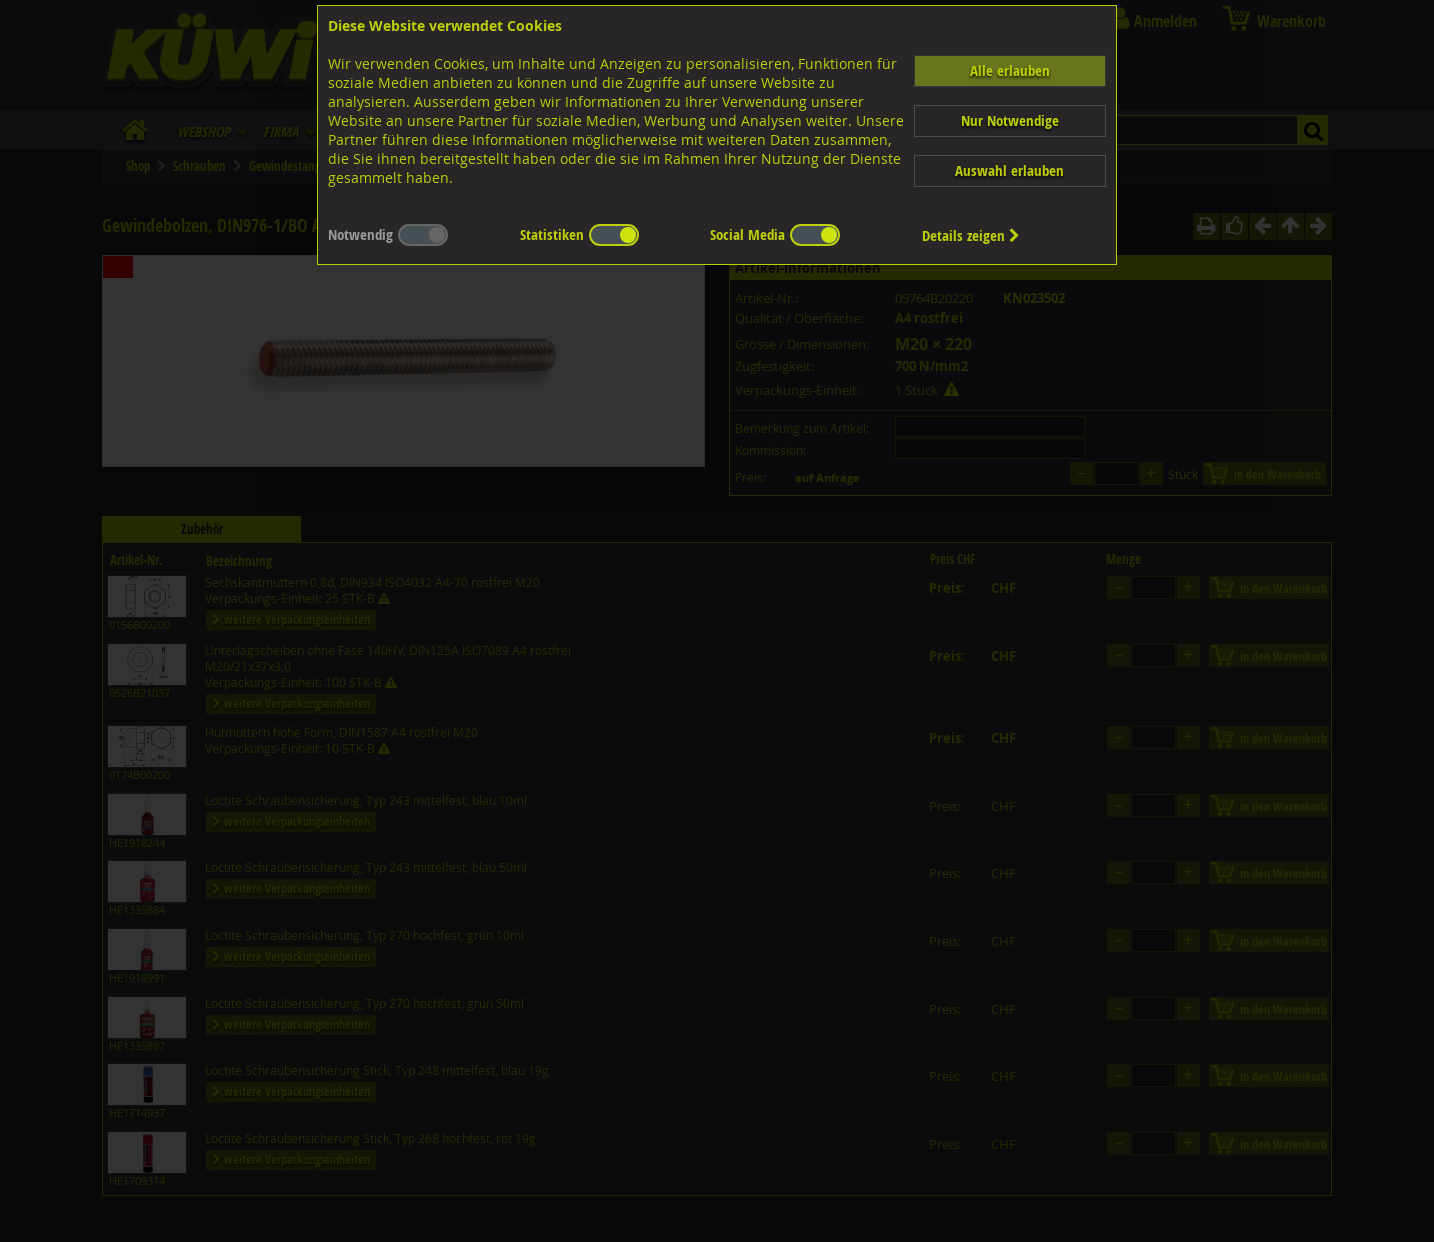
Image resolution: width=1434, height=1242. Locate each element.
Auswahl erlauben (1009, 170)
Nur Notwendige (1010, 120)
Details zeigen (971, 235)
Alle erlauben (1010, 70)
